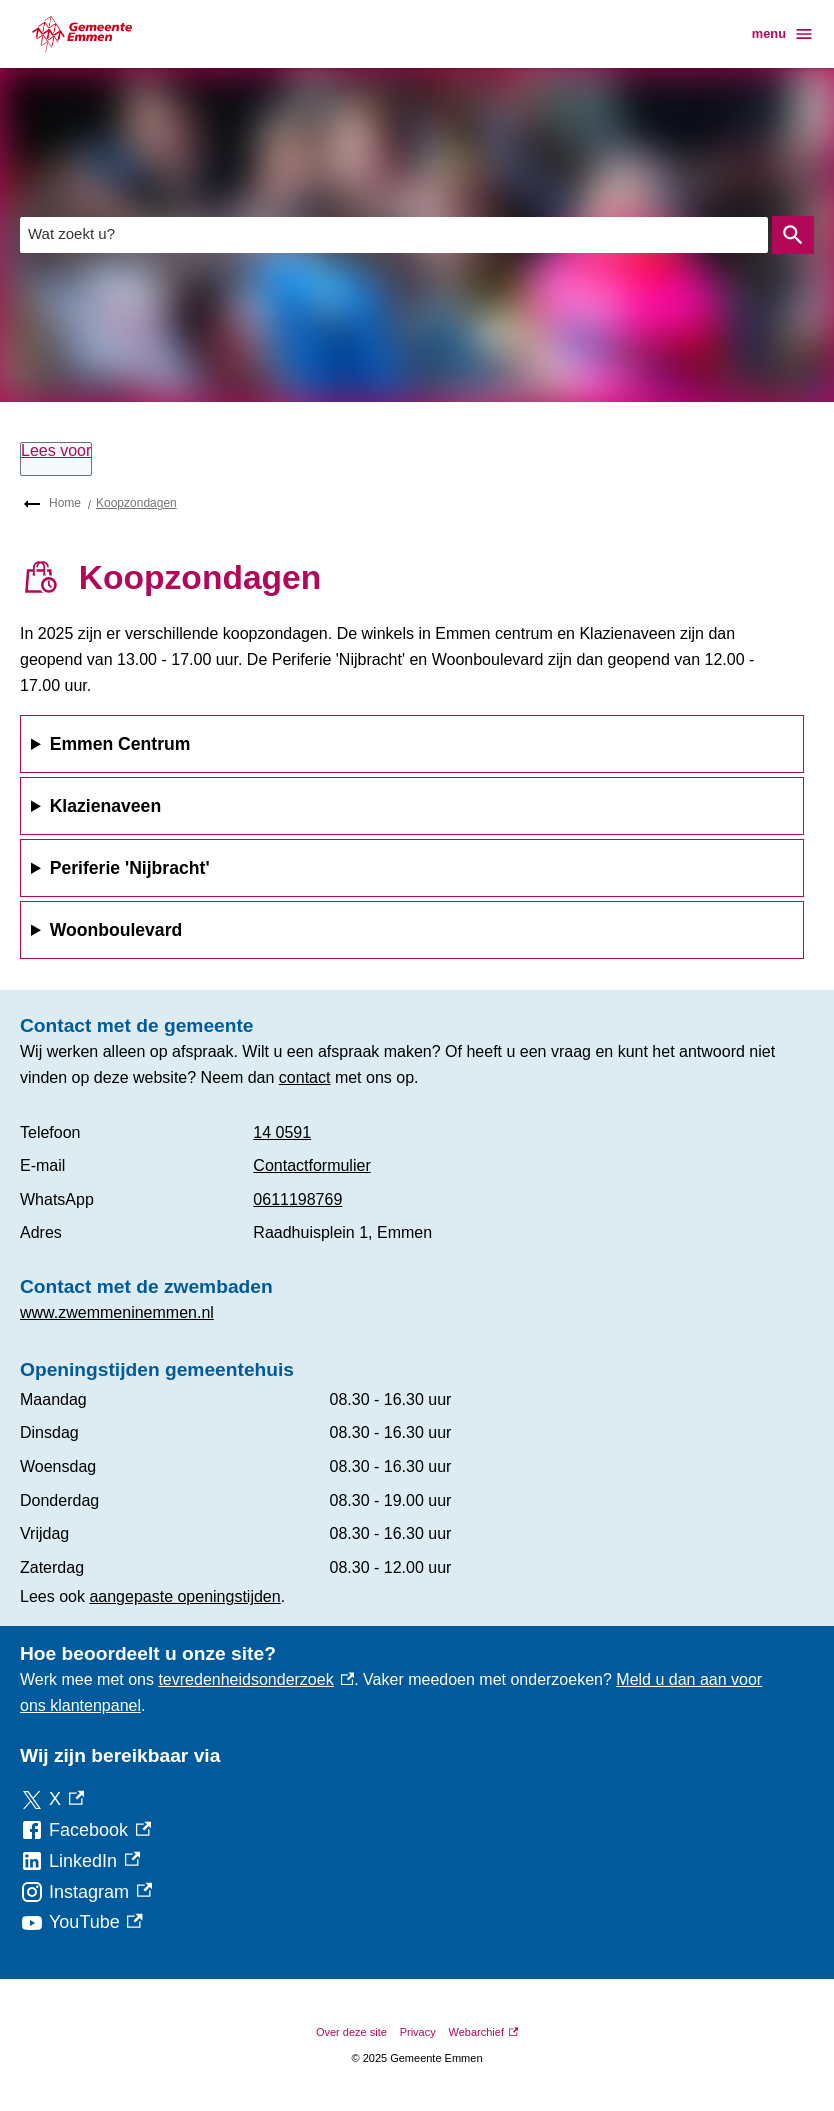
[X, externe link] (52, 1799)
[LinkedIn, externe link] (80, 1861)
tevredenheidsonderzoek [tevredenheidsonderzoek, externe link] (256, 1679)
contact (305, 1077)
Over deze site (351, 2032)
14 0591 (282, 1132)
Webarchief (484, 2032)
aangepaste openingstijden (184, 1596)
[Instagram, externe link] (86, 1892)
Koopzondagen (136, 503)
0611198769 (297, 1199)
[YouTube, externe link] (81, 1922)
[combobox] (394, 235)
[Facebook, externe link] (85, 1830)
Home (65, 503)
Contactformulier (311, 1165)
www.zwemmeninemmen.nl (117, 1312)
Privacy (418, 2032)
